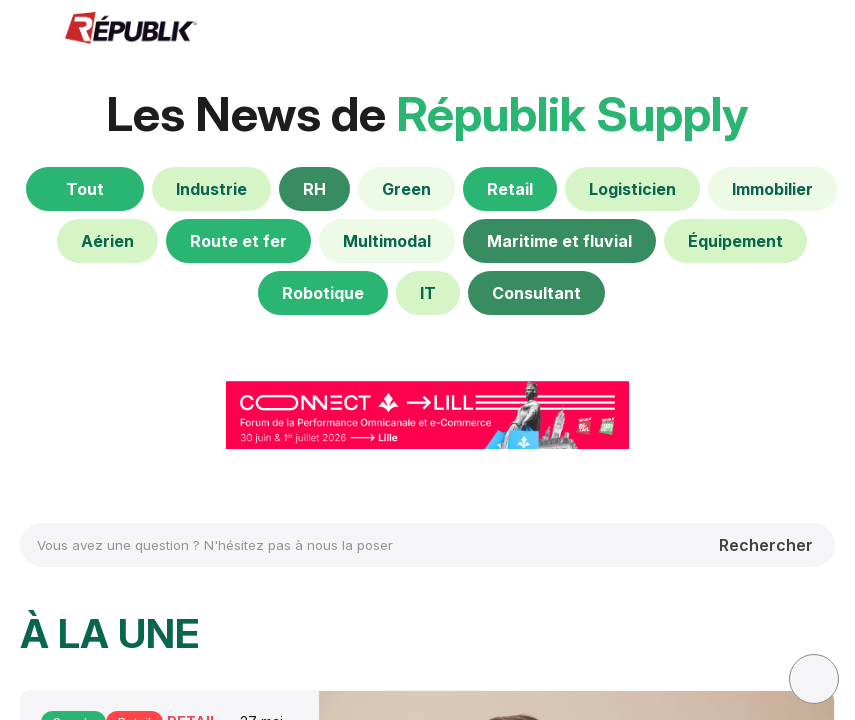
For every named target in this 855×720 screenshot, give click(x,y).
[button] (30, 30)
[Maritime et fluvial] (559, 241)
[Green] (406, 189)
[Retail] (510, 189)
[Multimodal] (387, 241)
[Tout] (85, 189)
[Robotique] (323, 293)
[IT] (428, 293)
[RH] (314, 189)
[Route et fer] (238, 241)
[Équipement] (735, 241)
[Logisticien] (632, 189)
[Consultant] (536, 293)
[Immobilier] (772, 189)
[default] (211, 189)
